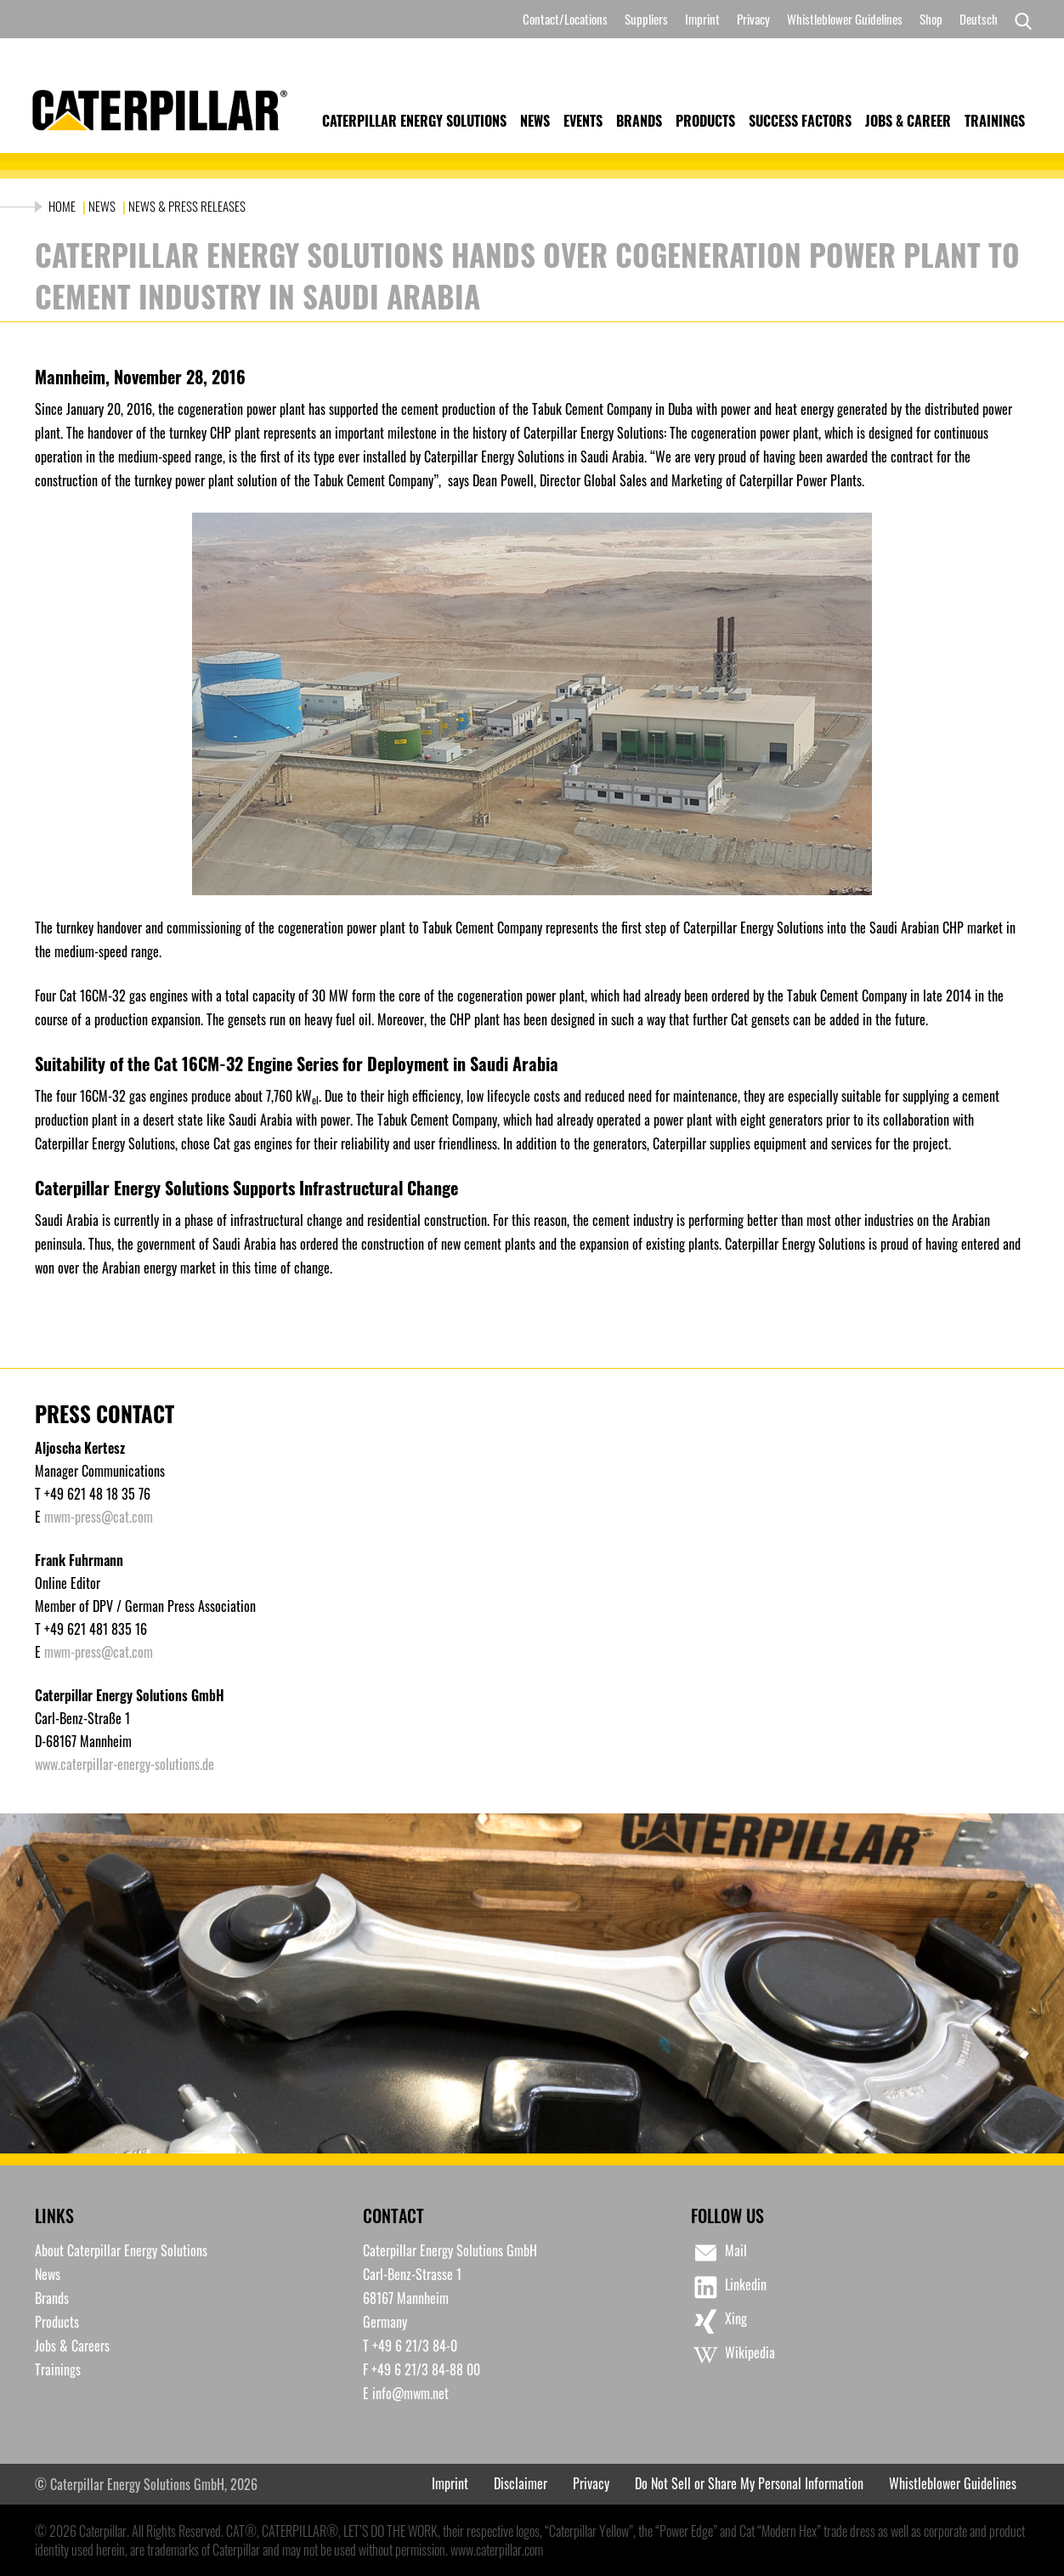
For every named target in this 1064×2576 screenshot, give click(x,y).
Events (583, 121)
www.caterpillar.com (496, 2549)
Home (63, 205)
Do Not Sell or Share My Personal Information (749, 2483)
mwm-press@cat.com (98, 1516)
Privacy (753, 18)
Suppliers (646, 18)
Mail (719, 2252)
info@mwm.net (410, 2393)
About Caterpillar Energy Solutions (121, 2250)
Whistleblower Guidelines (845, 18)
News (535, 121)
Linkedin (729, 2286)
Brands (639, 121)
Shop (931, 18)
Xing (719, 2320)
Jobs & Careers (72, 2345)
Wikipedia (733, 2355)
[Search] (1019, 19)
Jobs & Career (908, 121)
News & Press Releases (187, 205)
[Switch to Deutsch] (978, 19)
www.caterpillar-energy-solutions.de (124, 1764)
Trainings (995, 121)
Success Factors (800, 121)
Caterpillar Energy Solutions (414, 121)
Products (705, 121)
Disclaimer (520, 2483)
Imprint (702, 18)
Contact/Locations (565, 18)
